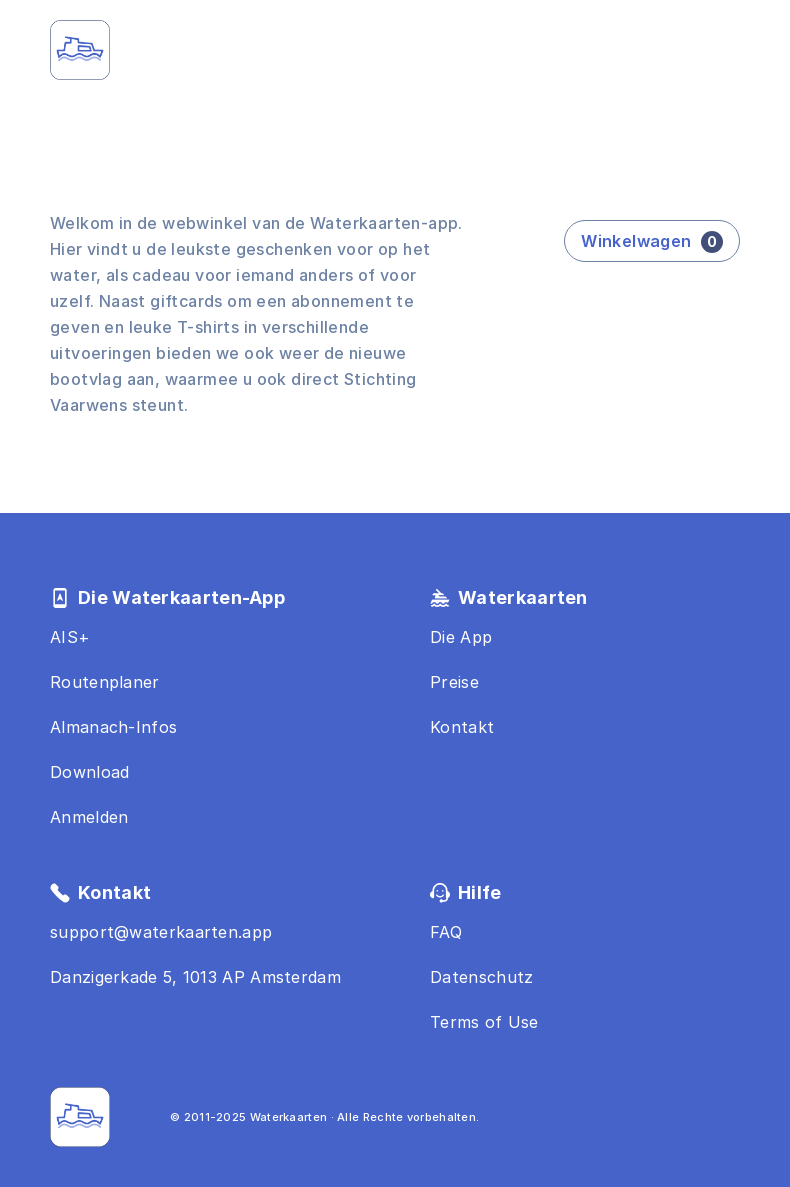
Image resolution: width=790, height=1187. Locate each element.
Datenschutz (481, 977)
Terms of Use (484, 1022)
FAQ (446, 932)
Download (89, 772)
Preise (454, 682)
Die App (461, 637)
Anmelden (89, 817)
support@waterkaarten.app (161, 932)
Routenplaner (105, 682)
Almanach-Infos (113, 727)
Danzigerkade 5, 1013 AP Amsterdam (195, 977)
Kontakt (462, 727)
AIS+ (70, 637)
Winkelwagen (652, 242)
